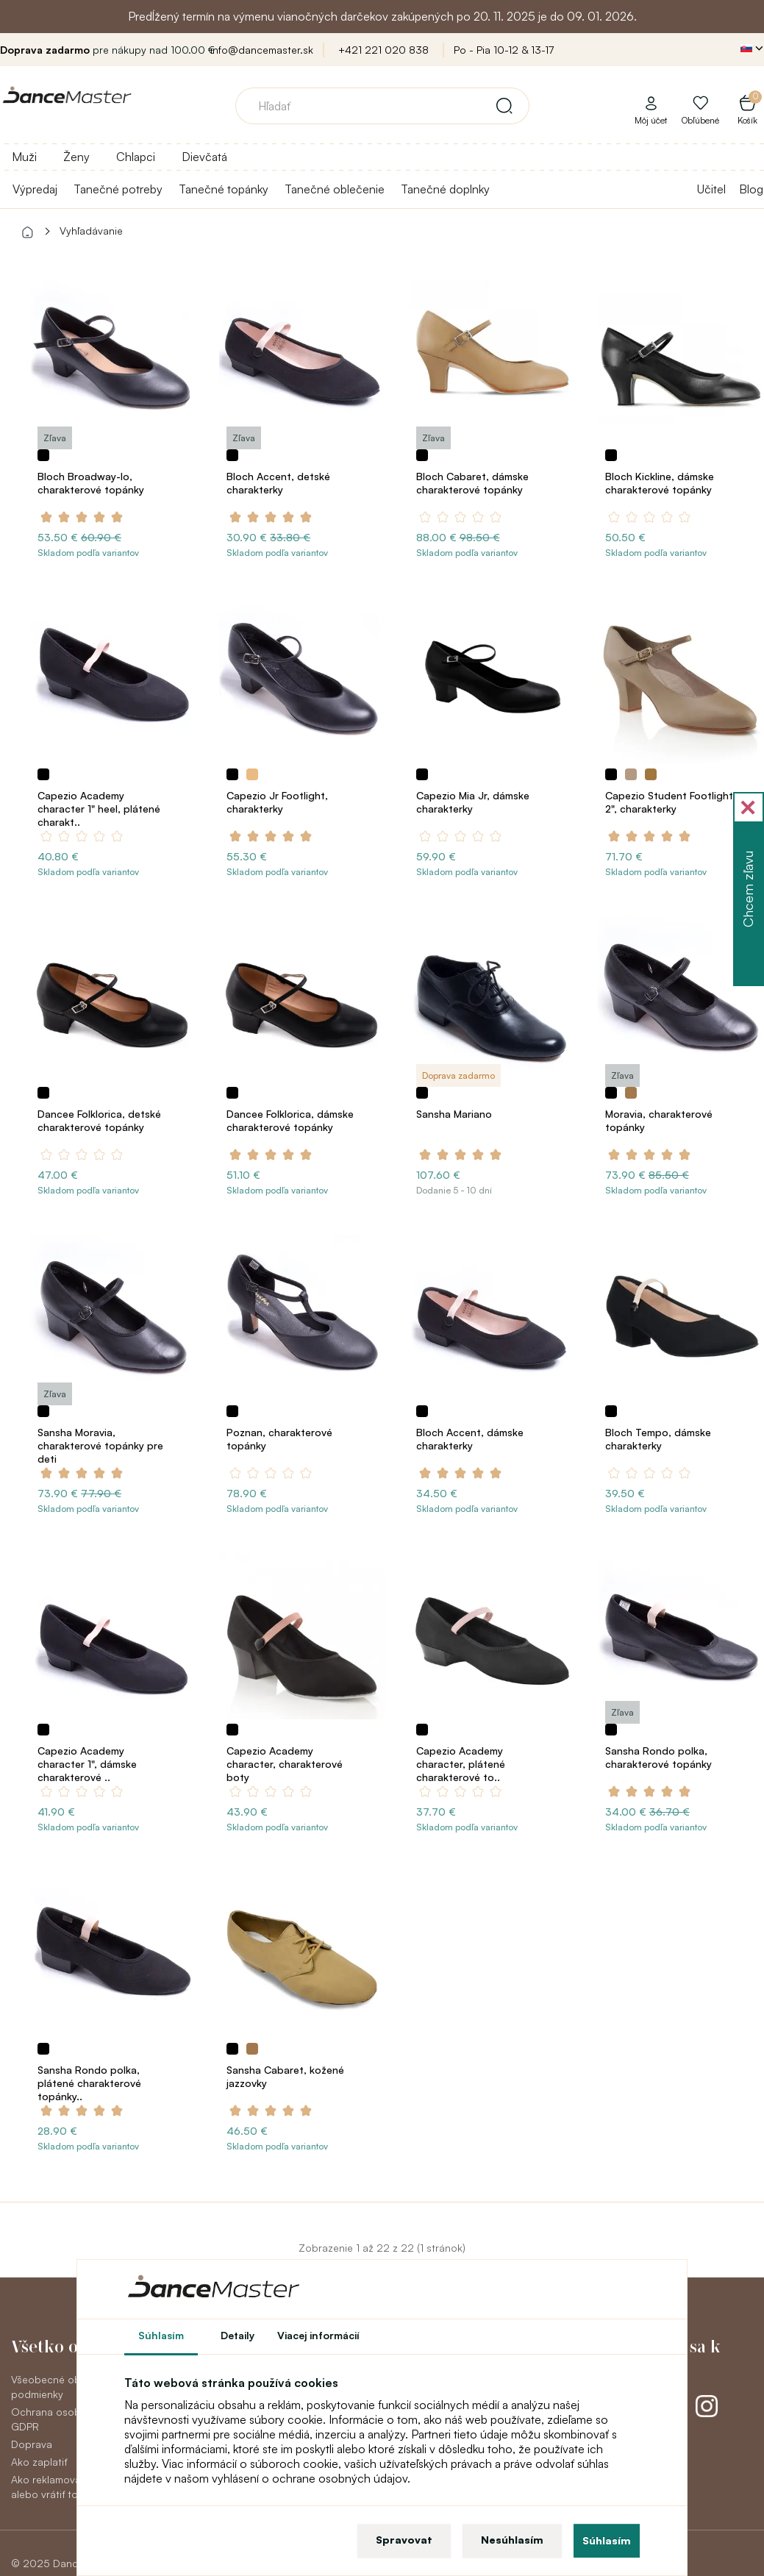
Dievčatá (204, 156)
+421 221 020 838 (383, 49)
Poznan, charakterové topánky (279, 1439)
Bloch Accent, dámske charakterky (470, 1439)
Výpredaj (35, 189)
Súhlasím (606, 2540)
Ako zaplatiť (39, 2461)
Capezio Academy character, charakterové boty (284, 1763)
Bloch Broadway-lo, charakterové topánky (91, 483)
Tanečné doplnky (445, 189)
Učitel (711, 189)
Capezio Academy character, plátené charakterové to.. (460, 1763)
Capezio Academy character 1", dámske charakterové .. (87, 1763)
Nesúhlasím (512, 2539)
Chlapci (135, 156)
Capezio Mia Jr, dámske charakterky (472, 802)
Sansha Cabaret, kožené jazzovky (285, 2076)
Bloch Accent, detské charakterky (278, 483)
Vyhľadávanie (91, 230)
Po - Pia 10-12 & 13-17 (504, 49)
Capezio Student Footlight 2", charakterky (669, 802)
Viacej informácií (318, 2335)
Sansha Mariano (454, 1113)
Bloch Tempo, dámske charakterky (658, 1439)
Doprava (31, 2444)
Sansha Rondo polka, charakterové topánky (658, 1757)
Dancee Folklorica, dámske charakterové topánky (290, 1120)
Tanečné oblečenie (335, 189)
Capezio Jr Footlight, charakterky (277, 802)
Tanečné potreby (118, 189)
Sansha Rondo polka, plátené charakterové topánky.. (89, 2082)
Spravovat (404, 2539)
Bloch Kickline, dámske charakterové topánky (659, 483)
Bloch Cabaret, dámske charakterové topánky (472, 483)
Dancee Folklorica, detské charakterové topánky (99, 1120)
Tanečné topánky (223, 189)
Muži (24, 156)
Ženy (76, 156)
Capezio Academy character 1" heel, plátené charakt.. (99, 808)
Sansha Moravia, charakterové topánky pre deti (100, 1445)
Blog (751, 189)
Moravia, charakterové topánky (659, 1120)
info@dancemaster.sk (261, 49)
